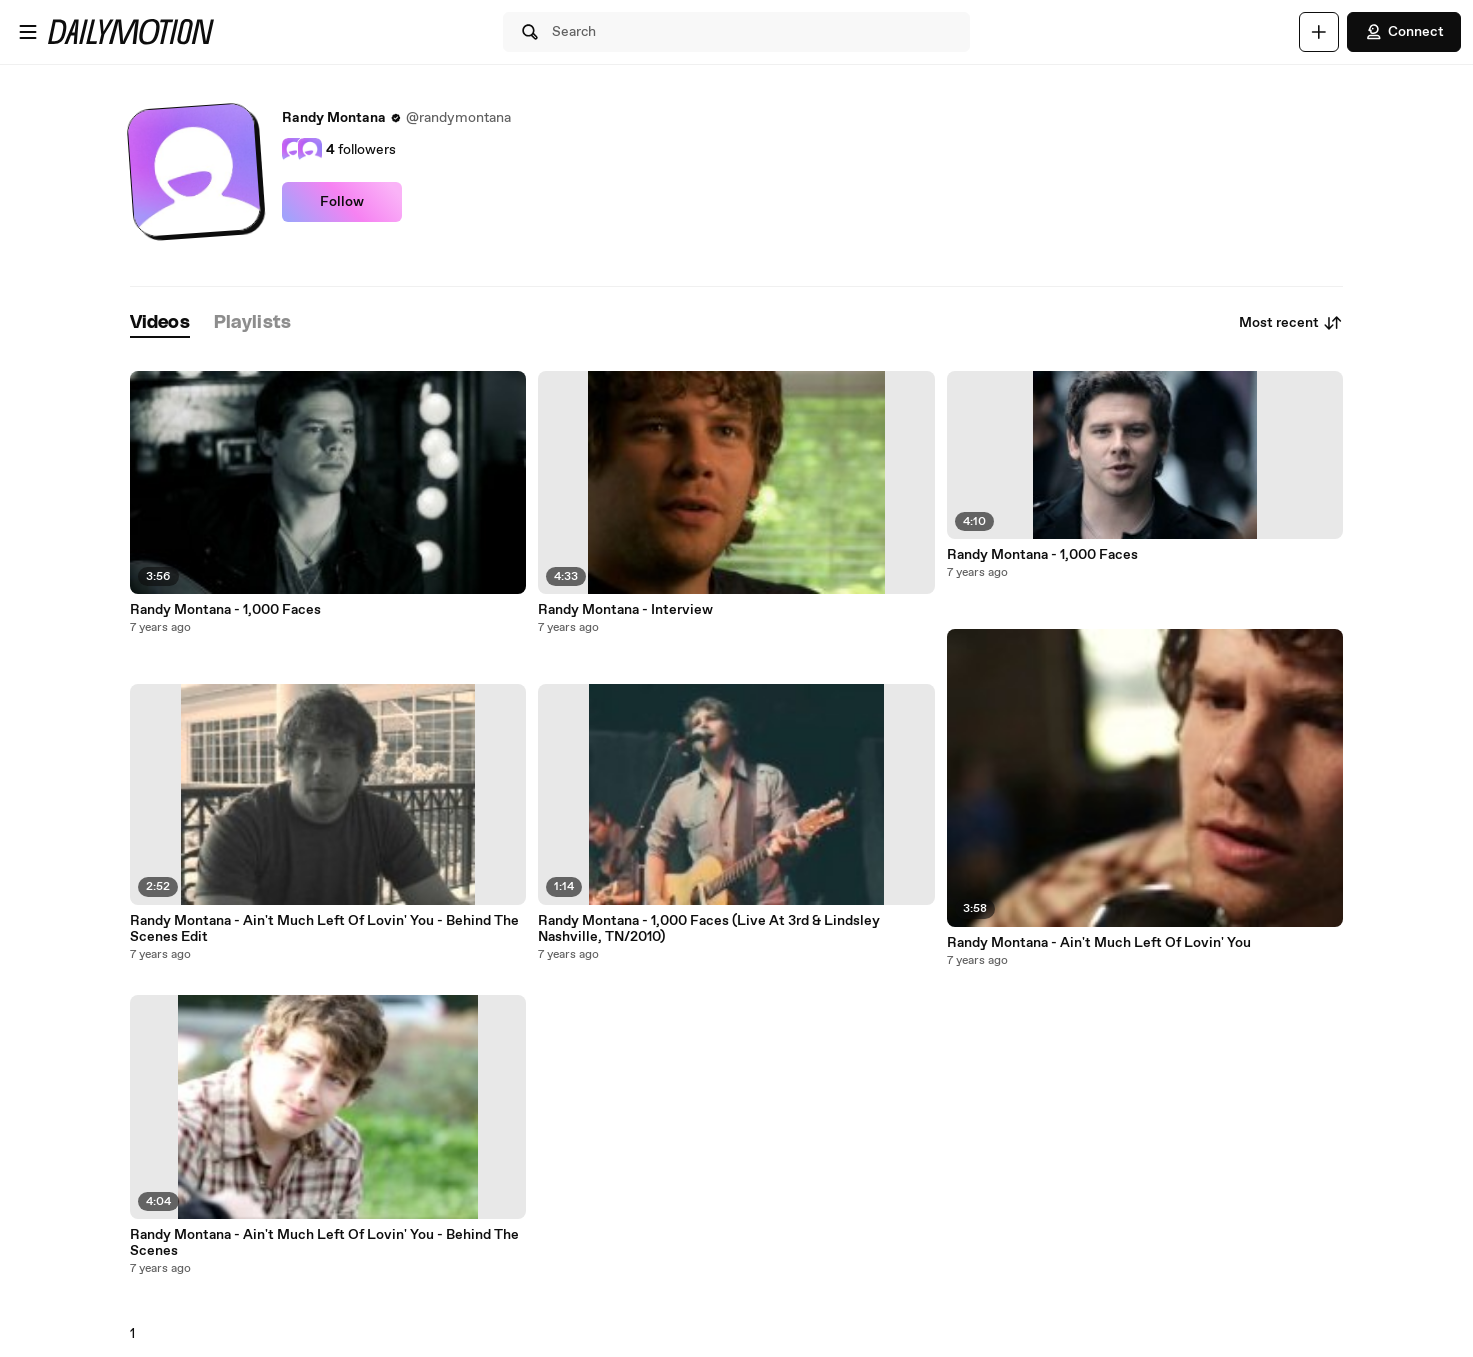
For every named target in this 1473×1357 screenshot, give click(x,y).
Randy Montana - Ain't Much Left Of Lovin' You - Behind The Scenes (324, 1243)
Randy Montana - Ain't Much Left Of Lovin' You (1099, 943)
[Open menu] (28, 32)
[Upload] (1319, 32)
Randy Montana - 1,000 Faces (225, 610)
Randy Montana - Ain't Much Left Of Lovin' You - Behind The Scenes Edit (324, 929)
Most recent (1291, 323)
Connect (1404, 32)
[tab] (160, 323)
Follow (342, 202)
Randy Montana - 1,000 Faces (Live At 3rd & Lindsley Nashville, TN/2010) (709, 929)
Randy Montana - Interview (625, 610)
